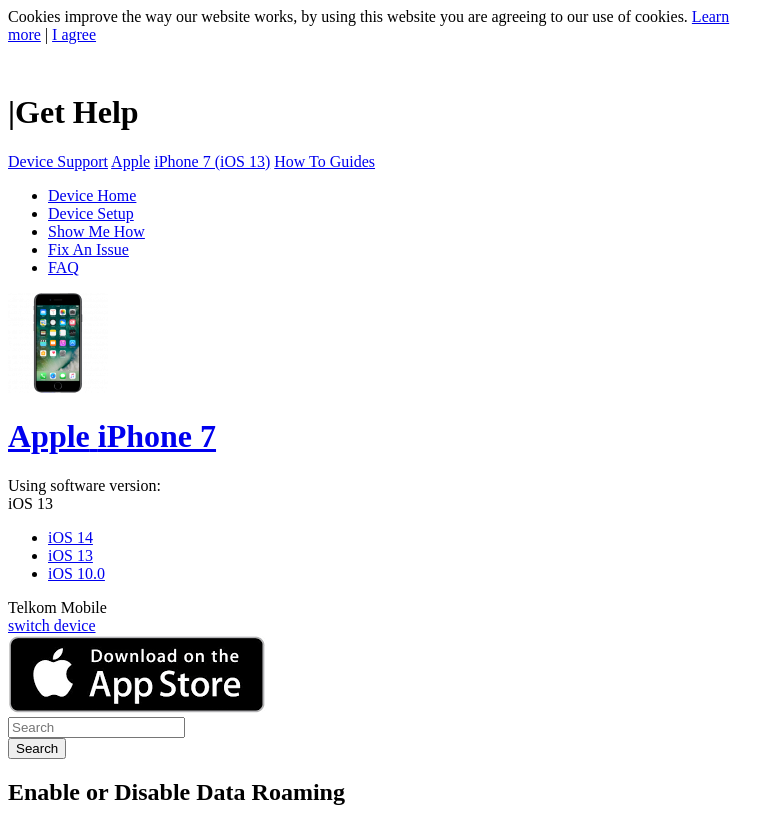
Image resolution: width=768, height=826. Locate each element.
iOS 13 (30, 503)
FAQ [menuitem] (63, 267)
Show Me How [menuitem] (96, 231)
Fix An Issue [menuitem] (88, 249)
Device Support (58, 161)
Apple (130, 161)
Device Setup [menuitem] (91, 213)
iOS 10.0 (76, 573)
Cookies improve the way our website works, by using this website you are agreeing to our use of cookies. (348, 16)
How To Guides (324, 161)
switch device (52, 625)
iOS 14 (70, 537)
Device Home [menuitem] (92, 195)
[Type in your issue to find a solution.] (96, 727)
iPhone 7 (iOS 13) (212, 161)
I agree (74, 34)
